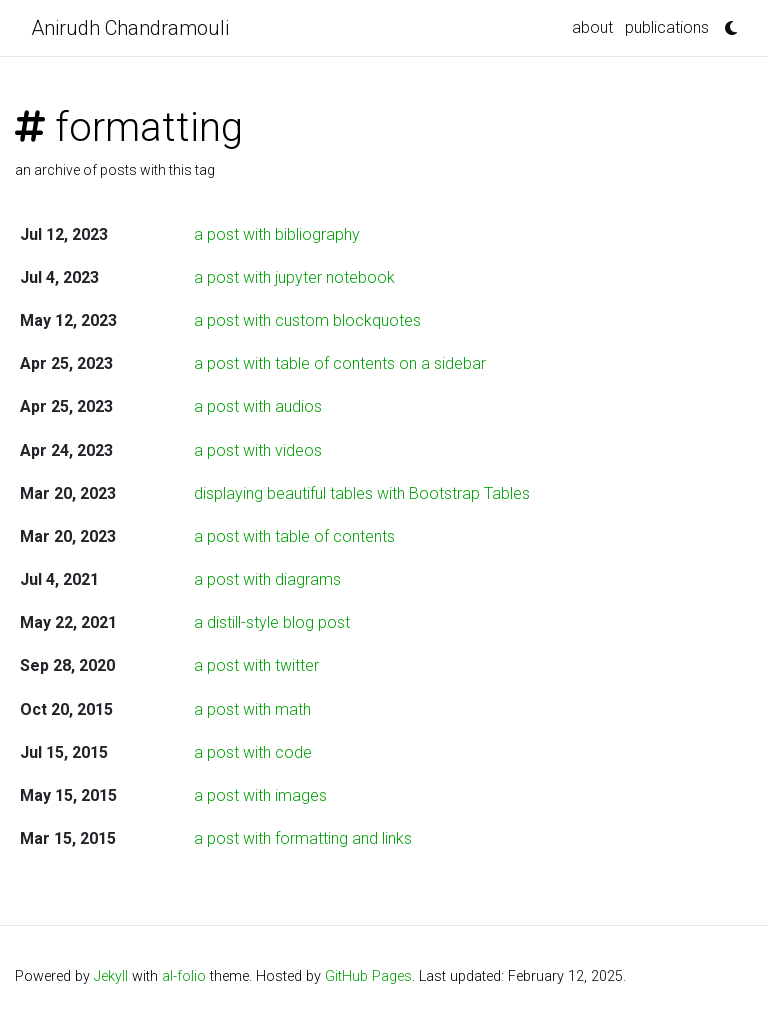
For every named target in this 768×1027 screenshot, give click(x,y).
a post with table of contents (294, 536)
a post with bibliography (277, 234)
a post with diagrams (267, 579)
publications (667, 27)
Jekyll (111, 976)
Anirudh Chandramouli (130, 28)
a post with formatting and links (303, 838)
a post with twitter (256, 665)
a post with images (260, 795)
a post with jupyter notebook (294, 277)
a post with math (252, 709)
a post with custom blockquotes (307, 320)
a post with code (253, 752)
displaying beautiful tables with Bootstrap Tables (362, 493)
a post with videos (258, 450)
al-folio (184, 976)
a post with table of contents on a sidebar (340, 363)
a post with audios (258, 406)
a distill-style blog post (272, 622)
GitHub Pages (368, 976)
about (592, 27)
